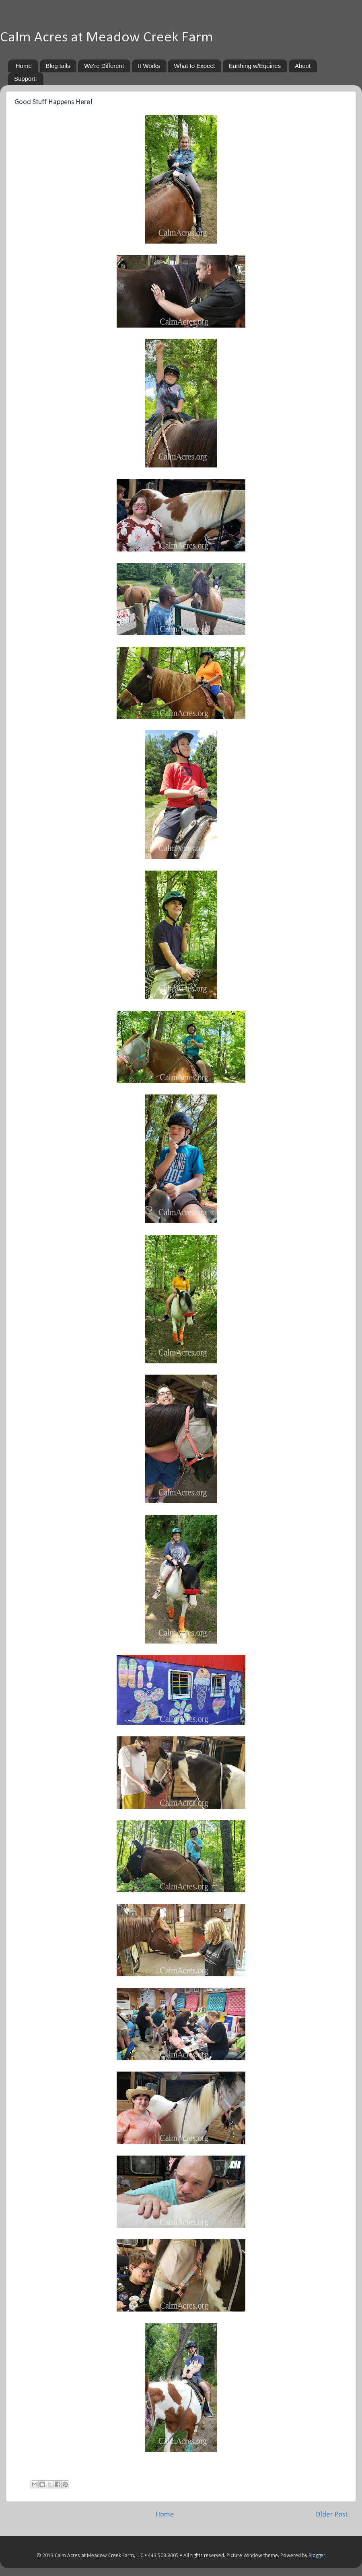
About (303, 65)
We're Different (104, 65)
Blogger (317, 2555)
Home (24, 65)
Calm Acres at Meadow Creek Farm (106, 38)
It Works (149, 65)
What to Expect (194, 65)
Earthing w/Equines (255, 65)
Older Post (331, 2515)
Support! (25, 78)
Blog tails (58, 65)
